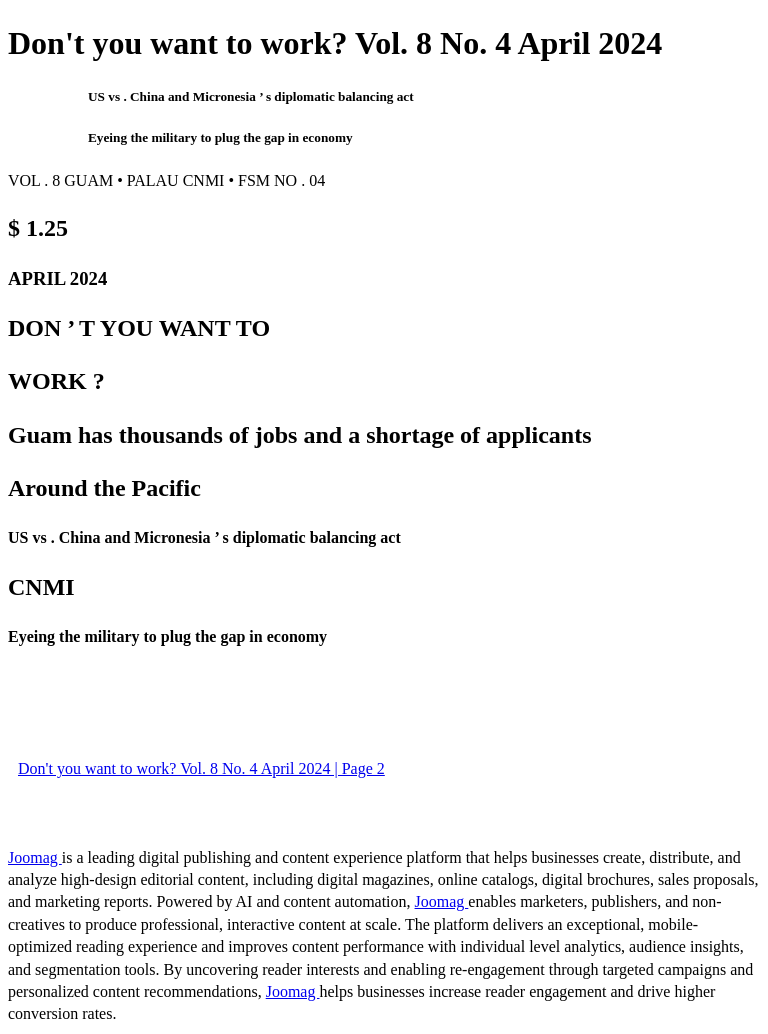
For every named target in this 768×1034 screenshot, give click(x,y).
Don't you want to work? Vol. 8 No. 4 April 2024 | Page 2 (201, 768)
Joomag (35, 857)
